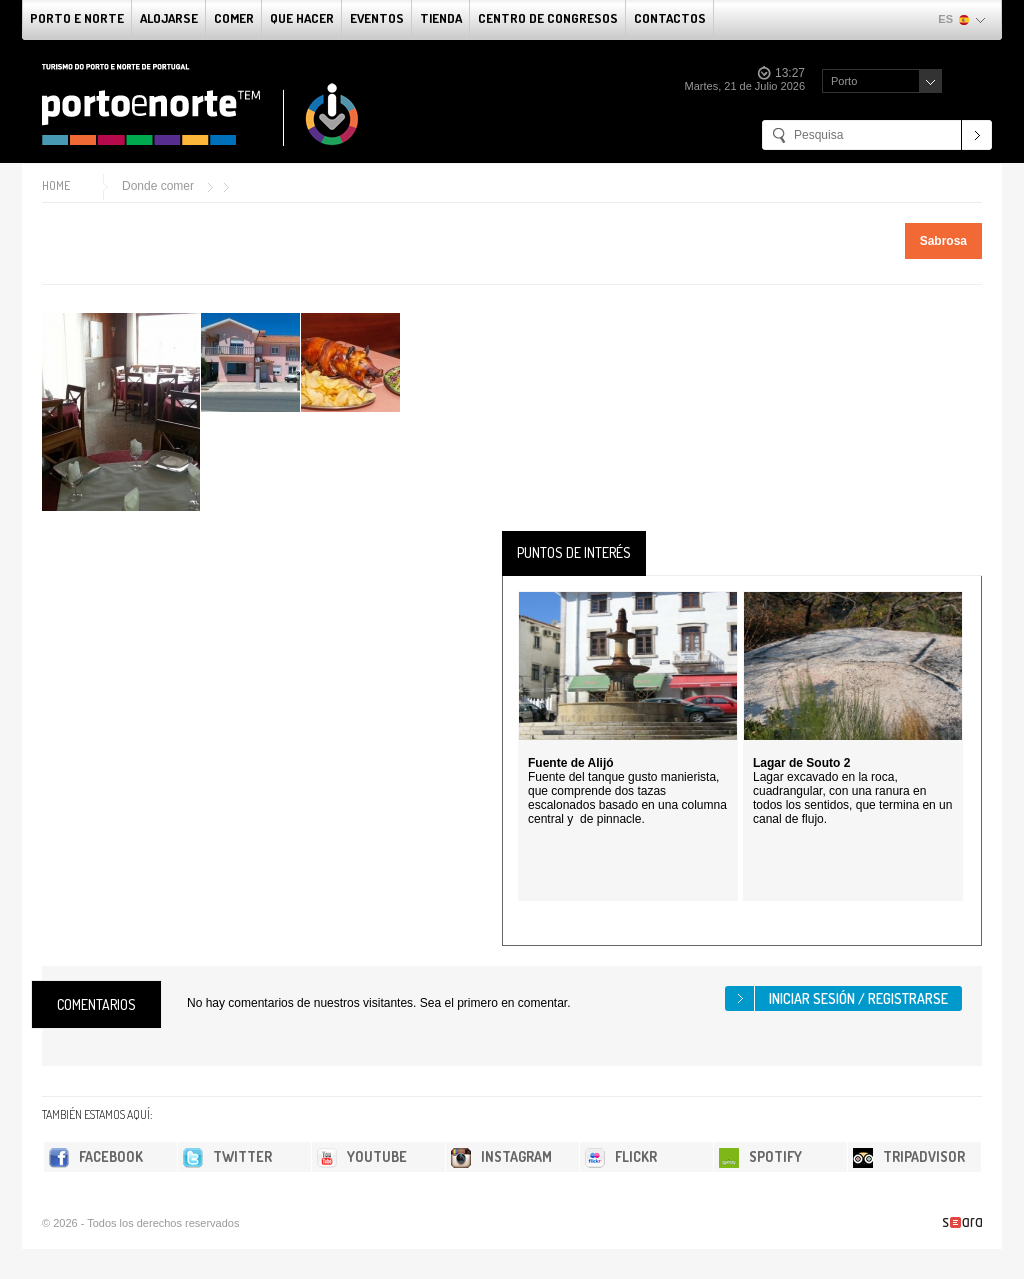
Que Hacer (302, 18)
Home (56, 185)
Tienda (441, 18)
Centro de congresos (548, 18)
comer (234, 18)
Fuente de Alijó (571, 763)
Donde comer (158, 186)
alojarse (169, 18)
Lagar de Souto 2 (801, 763)
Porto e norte (77, 18)
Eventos (377, 18)
